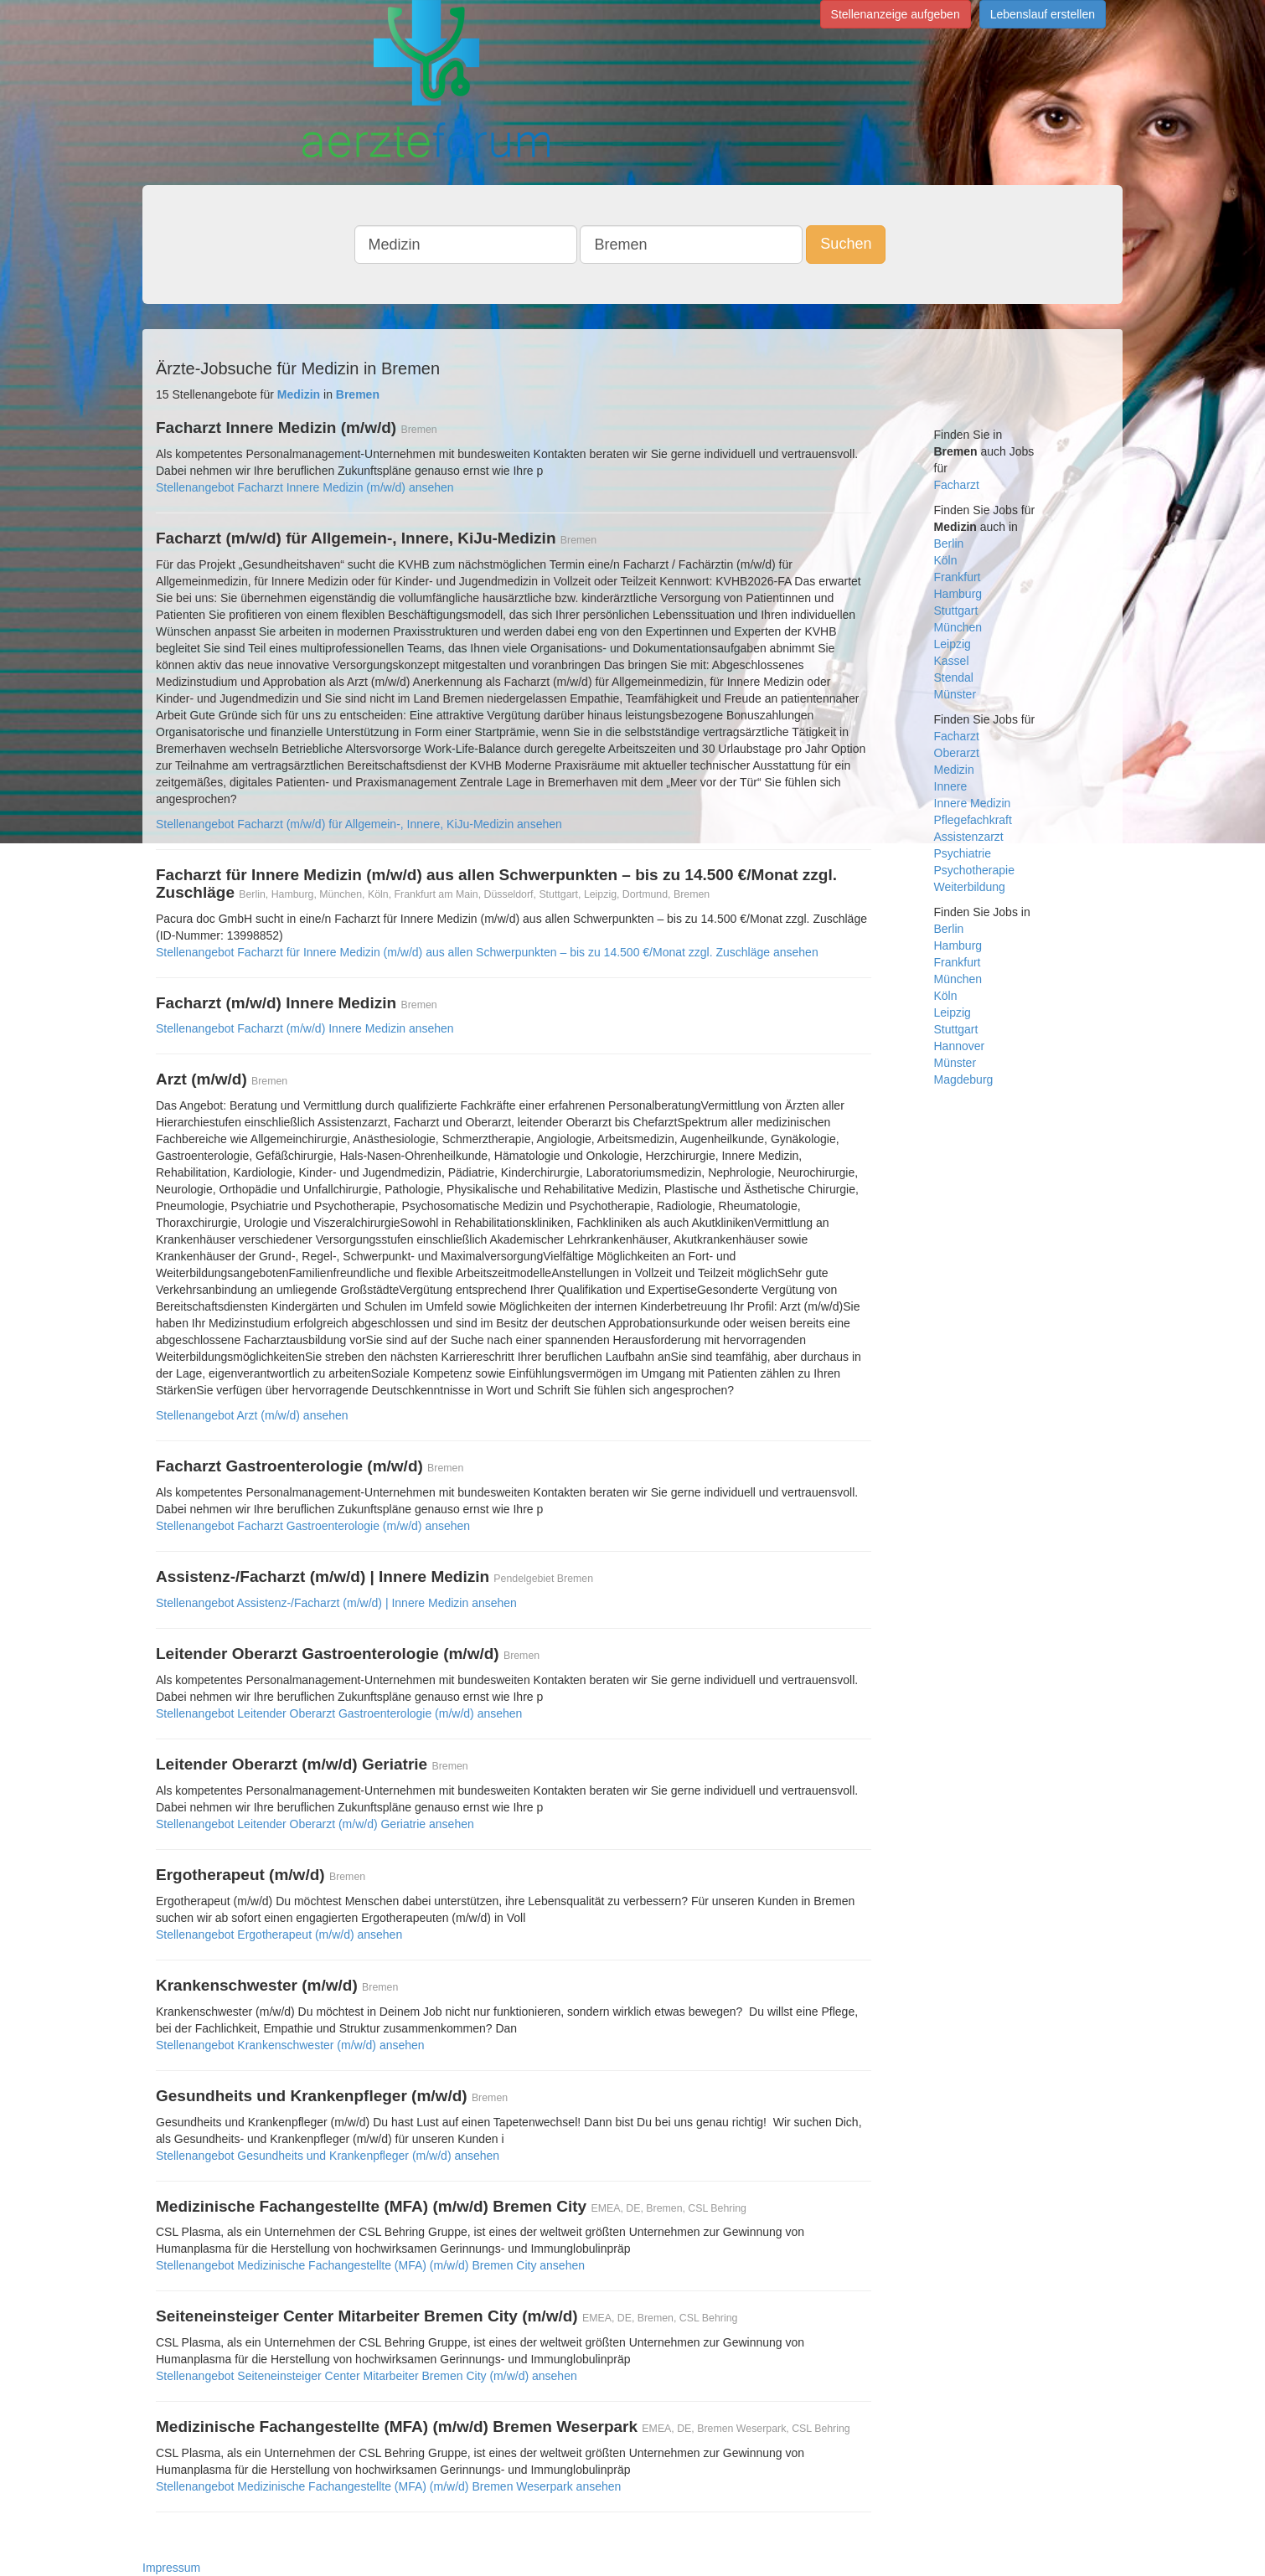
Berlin (949, 543)
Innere (951, 786)
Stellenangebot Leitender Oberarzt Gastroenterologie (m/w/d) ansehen (339, 1713)
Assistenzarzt (969, 836)
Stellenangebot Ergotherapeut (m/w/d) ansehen (279, 1934)
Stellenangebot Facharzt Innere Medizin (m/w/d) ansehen (305, 487)
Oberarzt (956, 753)
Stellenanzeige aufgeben (895, 14)
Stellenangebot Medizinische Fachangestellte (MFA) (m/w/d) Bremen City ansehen (370, 2265)
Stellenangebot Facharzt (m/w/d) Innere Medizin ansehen (305, 1028)
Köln (946, 560)
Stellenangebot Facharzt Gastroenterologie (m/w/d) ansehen (313, 1526)
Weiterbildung (969, 887)
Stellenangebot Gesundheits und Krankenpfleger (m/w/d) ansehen (327, 2155)
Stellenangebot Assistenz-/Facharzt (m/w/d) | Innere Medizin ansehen (336, 1603)
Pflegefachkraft (973, 820)
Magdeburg (964, 1079)
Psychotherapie (974, 870)
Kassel (951, 660)
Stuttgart (956, 610)
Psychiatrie (962, 853)
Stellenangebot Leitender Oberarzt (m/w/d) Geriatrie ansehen (315, 1824)
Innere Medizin (972, 803)
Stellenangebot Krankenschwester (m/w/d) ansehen (290, 2045)
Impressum (171, 2567)
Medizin (954, 769)
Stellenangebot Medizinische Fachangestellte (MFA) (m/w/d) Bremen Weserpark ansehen (388, 2486)
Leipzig (952, 644)
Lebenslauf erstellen (1042, 14)
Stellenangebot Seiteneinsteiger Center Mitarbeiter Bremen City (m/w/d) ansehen (366, 2376)
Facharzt (956, 485)
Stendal (953, 677)
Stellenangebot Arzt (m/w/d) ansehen (252, 1415)
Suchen (845, 243)
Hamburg (958, 593)
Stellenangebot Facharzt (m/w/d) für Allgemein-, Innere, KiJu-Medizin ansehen (359, 824)
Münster (955, 694)
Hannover (959, 1046)
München (958, 627)
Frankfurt (957, 577)
